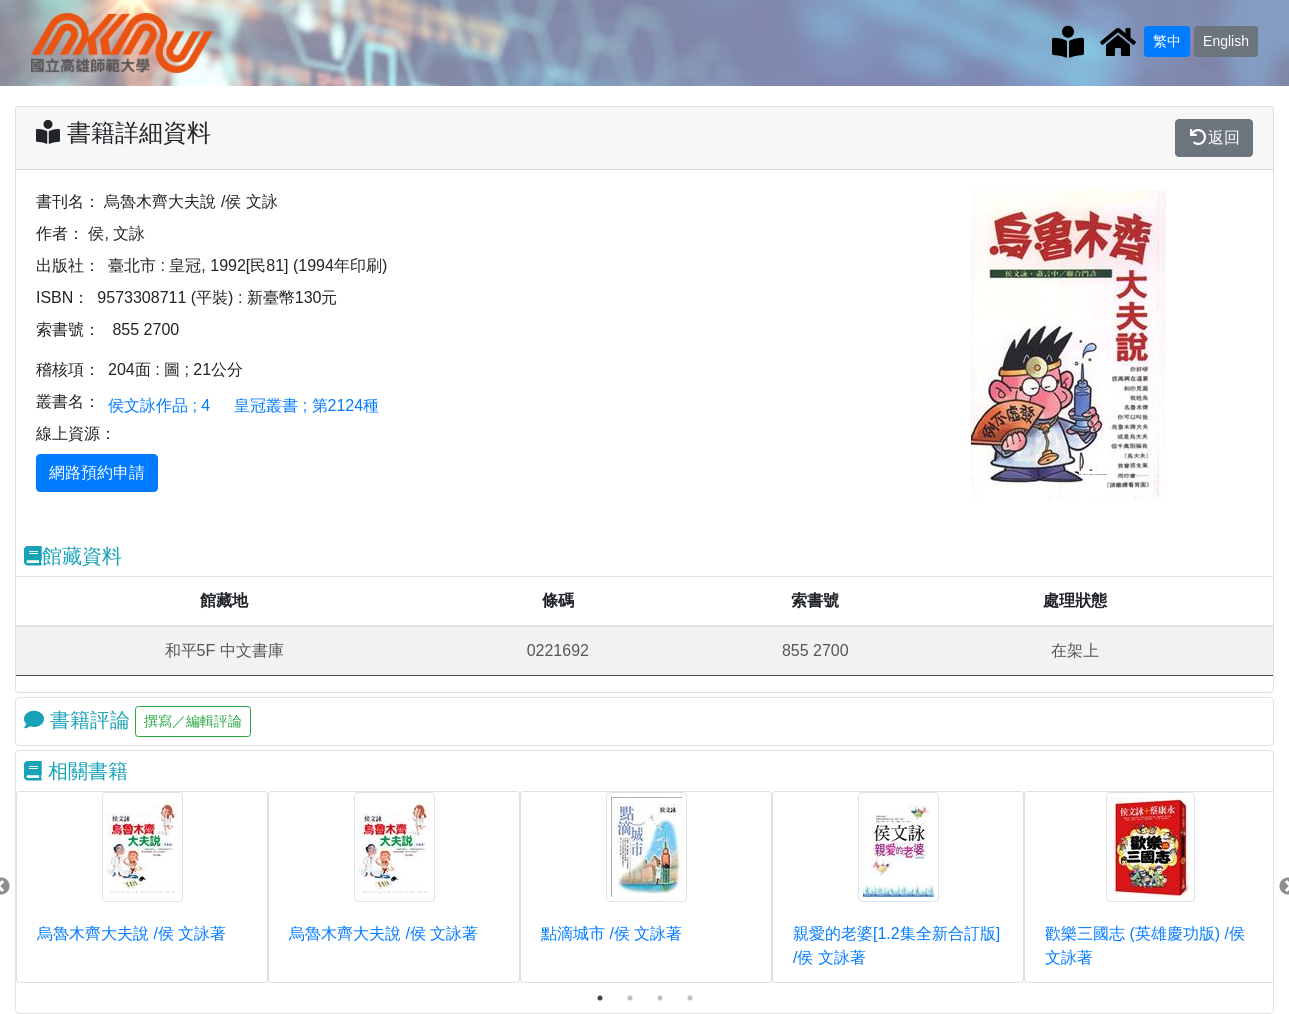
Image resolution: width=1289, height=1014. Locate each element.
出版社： (68, 265)
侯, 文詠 (116, 233)
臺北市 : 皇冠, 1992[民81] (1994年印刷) (247, 265)
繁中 (1167, 41)
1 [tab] (600, 998)
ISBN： (62, 297)
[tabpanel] (142, 887)
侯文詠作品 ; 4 (159, 405)
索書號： (68, 329)
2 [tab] (630, 998)
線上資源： (76, 433)
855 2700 (145, 329)
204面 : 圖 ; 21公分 (175, 369)
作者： (60, 233)
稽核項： (68, 369)
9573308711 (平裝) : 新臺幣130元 (217, 297)
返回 (1214, 137)
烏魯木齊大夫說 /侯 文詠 (190, 201)
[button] (992, 345)
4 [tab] (690, 998)
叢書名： (68, 401)
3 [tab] (660, 998)
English (1226, 41)
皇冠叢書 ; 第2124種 (306, 405)
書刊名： (68, 201)
